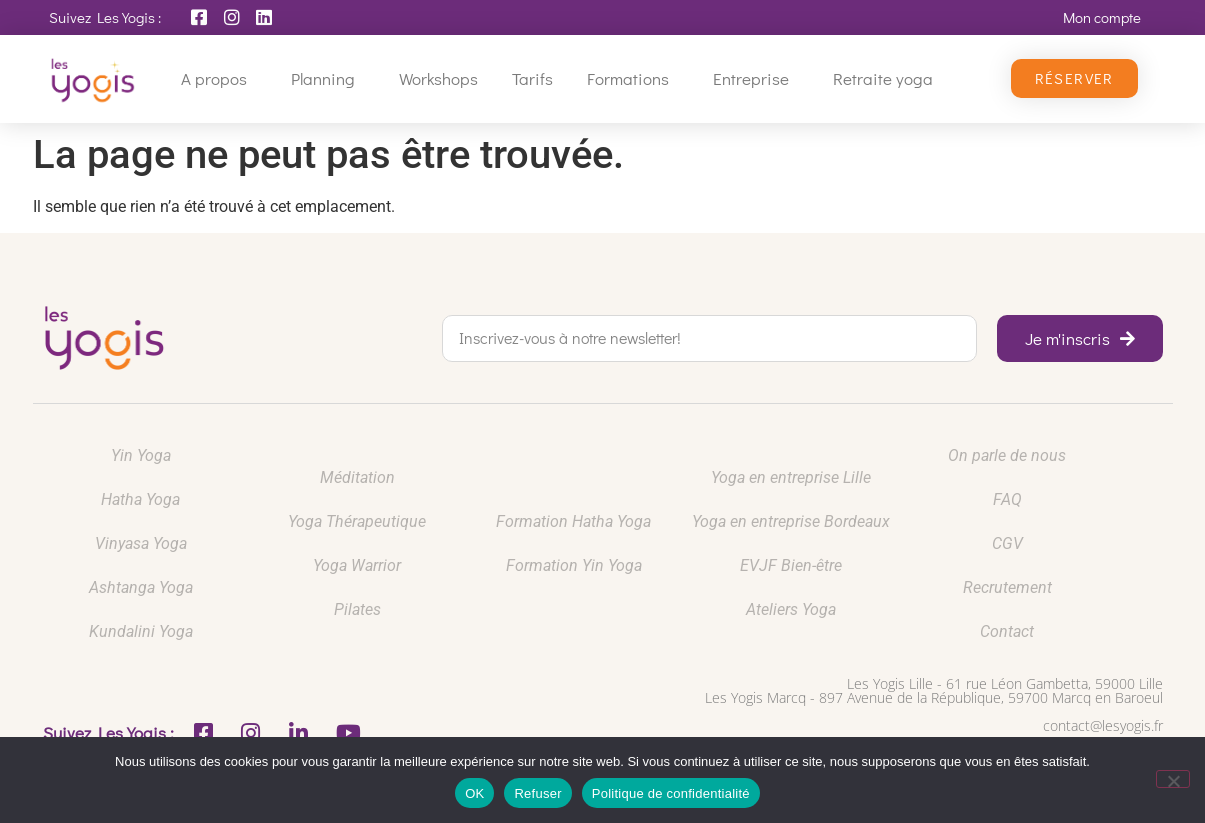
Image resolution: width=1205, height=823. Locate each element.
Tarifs (532, 78)
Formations (633, 78)
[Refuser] (1173, 779)
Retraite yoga (888, 78)
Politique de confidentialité (671, 793)
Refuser (537, 793)
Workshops (438, 78)
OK (474, 793)
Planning (328, 78)
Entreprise (756, 78)
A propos (219, 78)
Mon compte (1102, 17)
